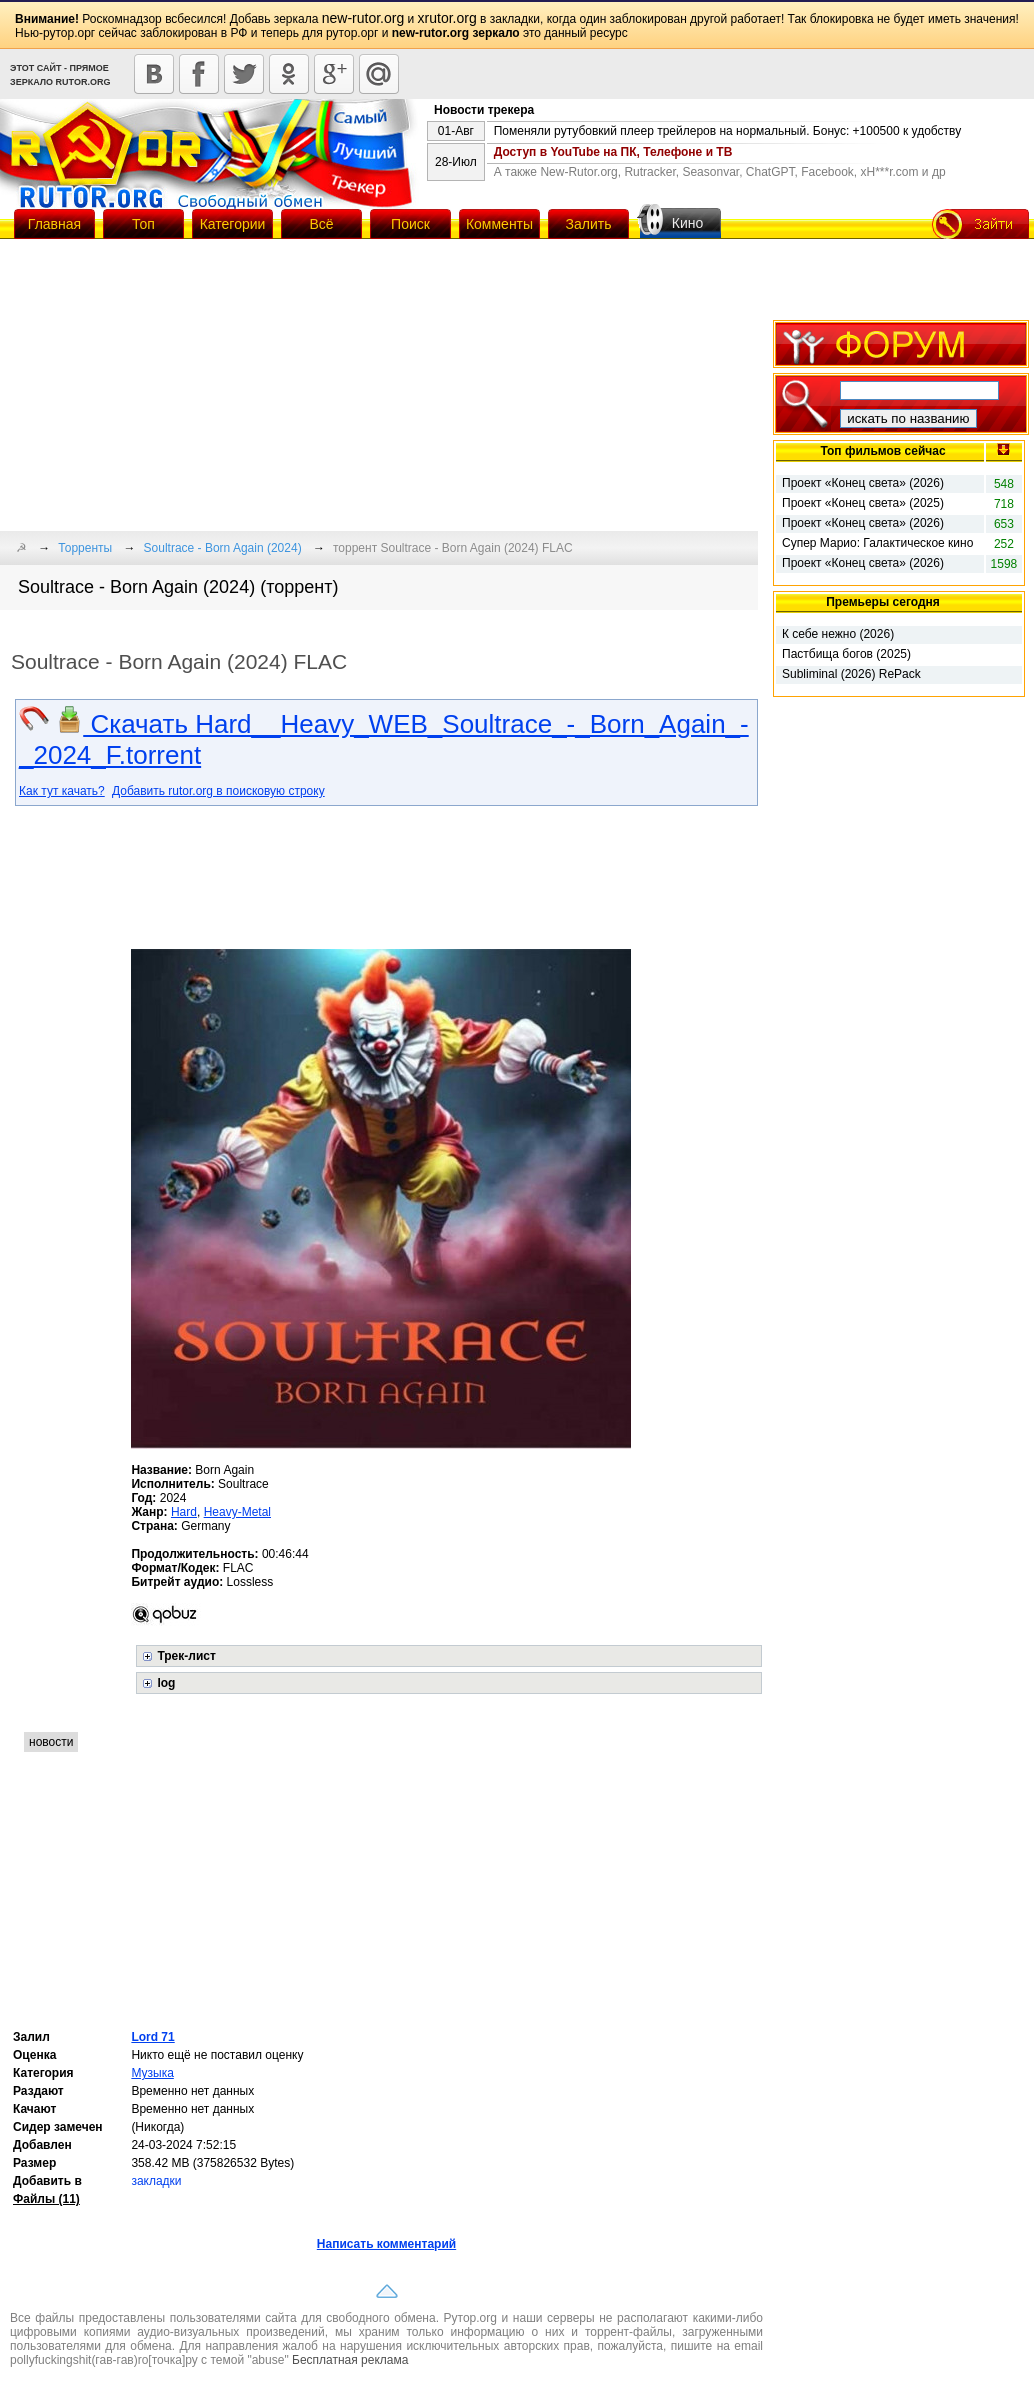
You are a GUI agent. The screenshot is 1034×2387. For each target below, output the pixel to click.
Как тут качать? (62, 791)
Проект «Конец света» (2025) (863, 503)
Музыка (152, 2073)
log (166, 1683)
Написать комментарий (386, 2244)
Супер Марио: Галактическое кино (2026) (877, 544)
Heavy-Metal (237, 1512)
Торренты (85, 548)
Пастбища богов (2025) (846, 654)
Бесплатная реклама (350, 2360)
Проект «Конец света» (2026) (863, 483)
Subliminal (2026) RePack (851, 674)
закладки (156, 2181)
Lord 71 (152, 2037)
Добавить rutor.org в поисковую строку (218, 791)
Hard (184, 1512)
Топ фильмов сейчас (882, 451)
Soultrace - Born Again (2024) (223, 548)
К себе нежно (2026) (838, 634)
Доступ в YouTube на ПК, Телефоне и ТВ (613, 152)
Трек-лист (186, 1656)
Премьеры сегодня (883, 602)
